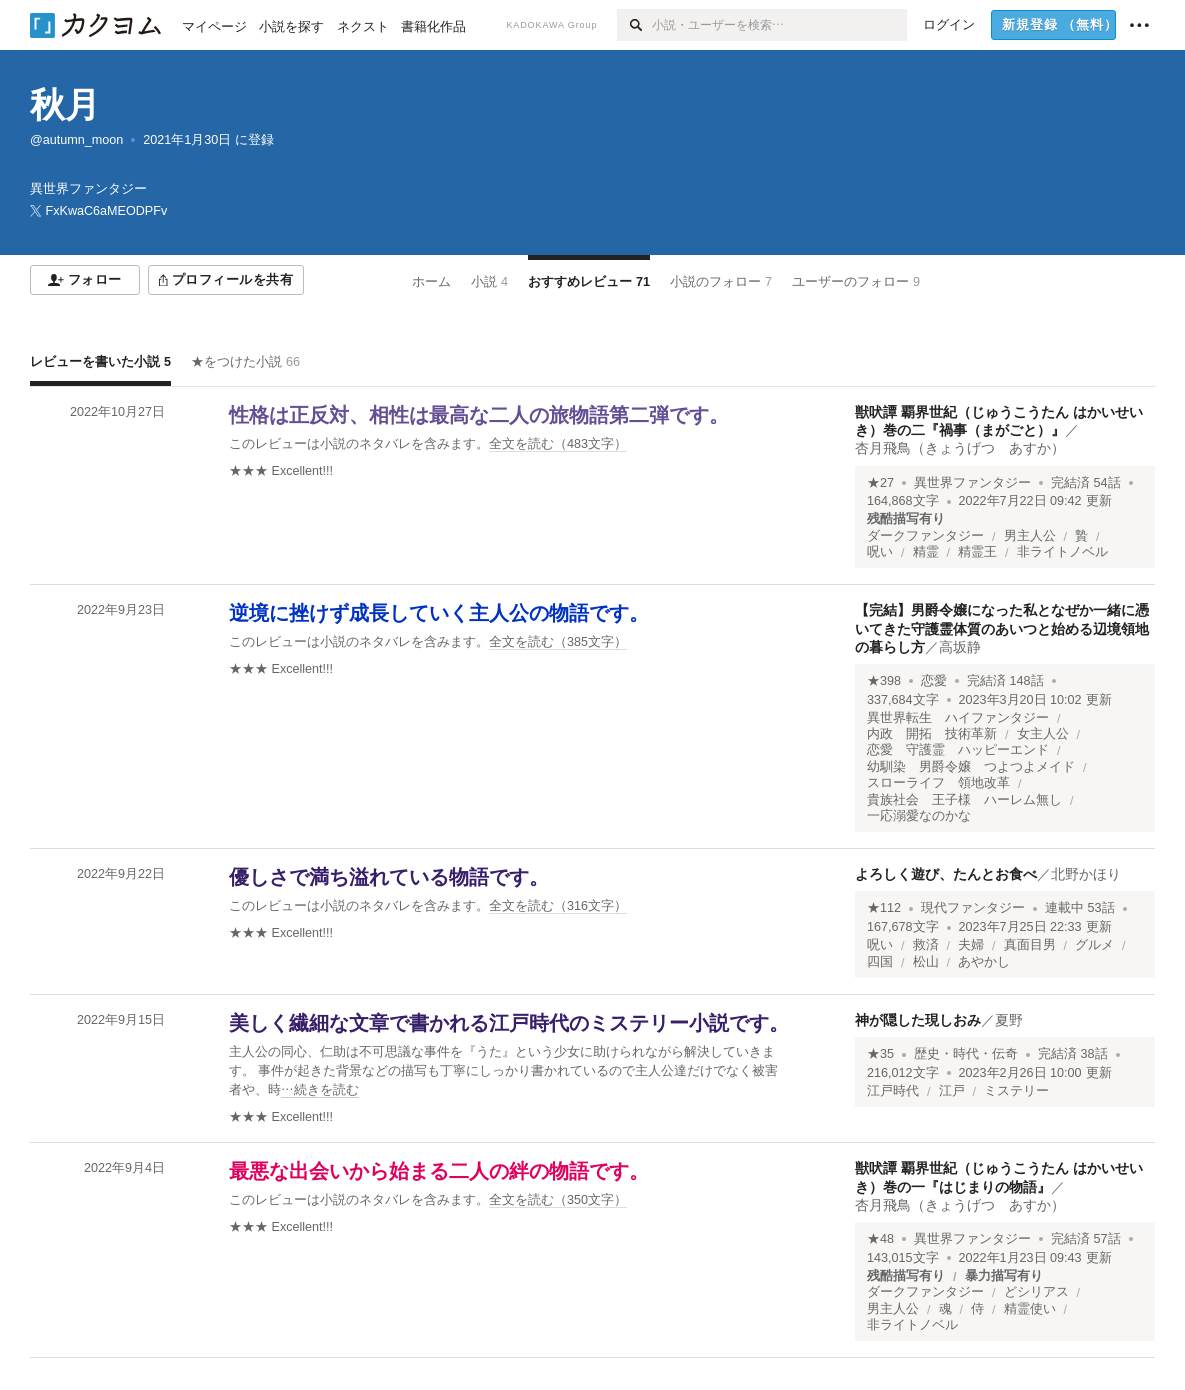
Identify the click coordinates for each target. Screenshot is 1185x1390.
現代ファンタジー (973, 908)
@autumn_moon (76, 140)
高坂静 (960, 647)
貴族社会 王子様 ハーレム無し (964, 800)
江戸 (952, 1091)
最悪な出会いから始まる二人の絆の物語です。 (439, 1171)
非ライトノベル (1062, 552)
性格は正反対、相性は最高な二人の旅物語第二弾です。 (479, 415)
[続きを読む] (510, 1071)
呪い (880, 552)
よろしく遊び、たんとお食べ (946, 874)
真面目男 (1030, 945)
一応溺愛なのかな (919, 816)
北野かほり (1086, 874)
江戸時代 (893, 1091)
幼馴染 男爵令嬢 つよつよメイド (971, 767)
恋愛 (934, 681)
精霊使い (1030, 1309)
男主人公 (1030, 536)
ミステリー (1016, 1091)
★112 (884, 908)
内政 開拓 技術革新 (932, 734)
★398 (884, 681)
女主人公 (1043, 734)
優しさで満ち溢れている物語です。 (389, 877)
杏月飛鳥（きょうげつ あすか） (960, 448)
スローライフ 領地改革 (938, 783)
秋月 (65, 104)
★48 (880, 1239)
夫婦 (971, 945)
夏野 (1009, 1020)
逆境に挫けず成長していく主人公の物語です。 (439, 613)
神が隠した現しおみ (918, 1020)
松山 (926, 962)
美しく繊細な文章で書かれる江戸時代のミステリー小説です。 (509, 1023)
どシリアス (1036, 1292)
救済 (926, 945)
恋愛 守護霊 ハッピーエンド (958, 750)
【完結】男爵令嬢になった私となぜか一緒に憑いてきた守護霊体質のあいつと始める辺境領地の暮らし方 (1002, 628)
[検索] (634, 25)
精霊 (926, 552)
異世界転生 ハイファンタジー (958, 718)
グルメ (1094, 945)
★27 (880, 483)
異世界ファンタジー (972, 483)
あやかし (984, 962)
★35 (880, 1054)
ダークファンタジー (925, 536)
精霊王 (977, 552)
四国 (880, 962)
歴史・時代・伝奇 (966, 1054)
